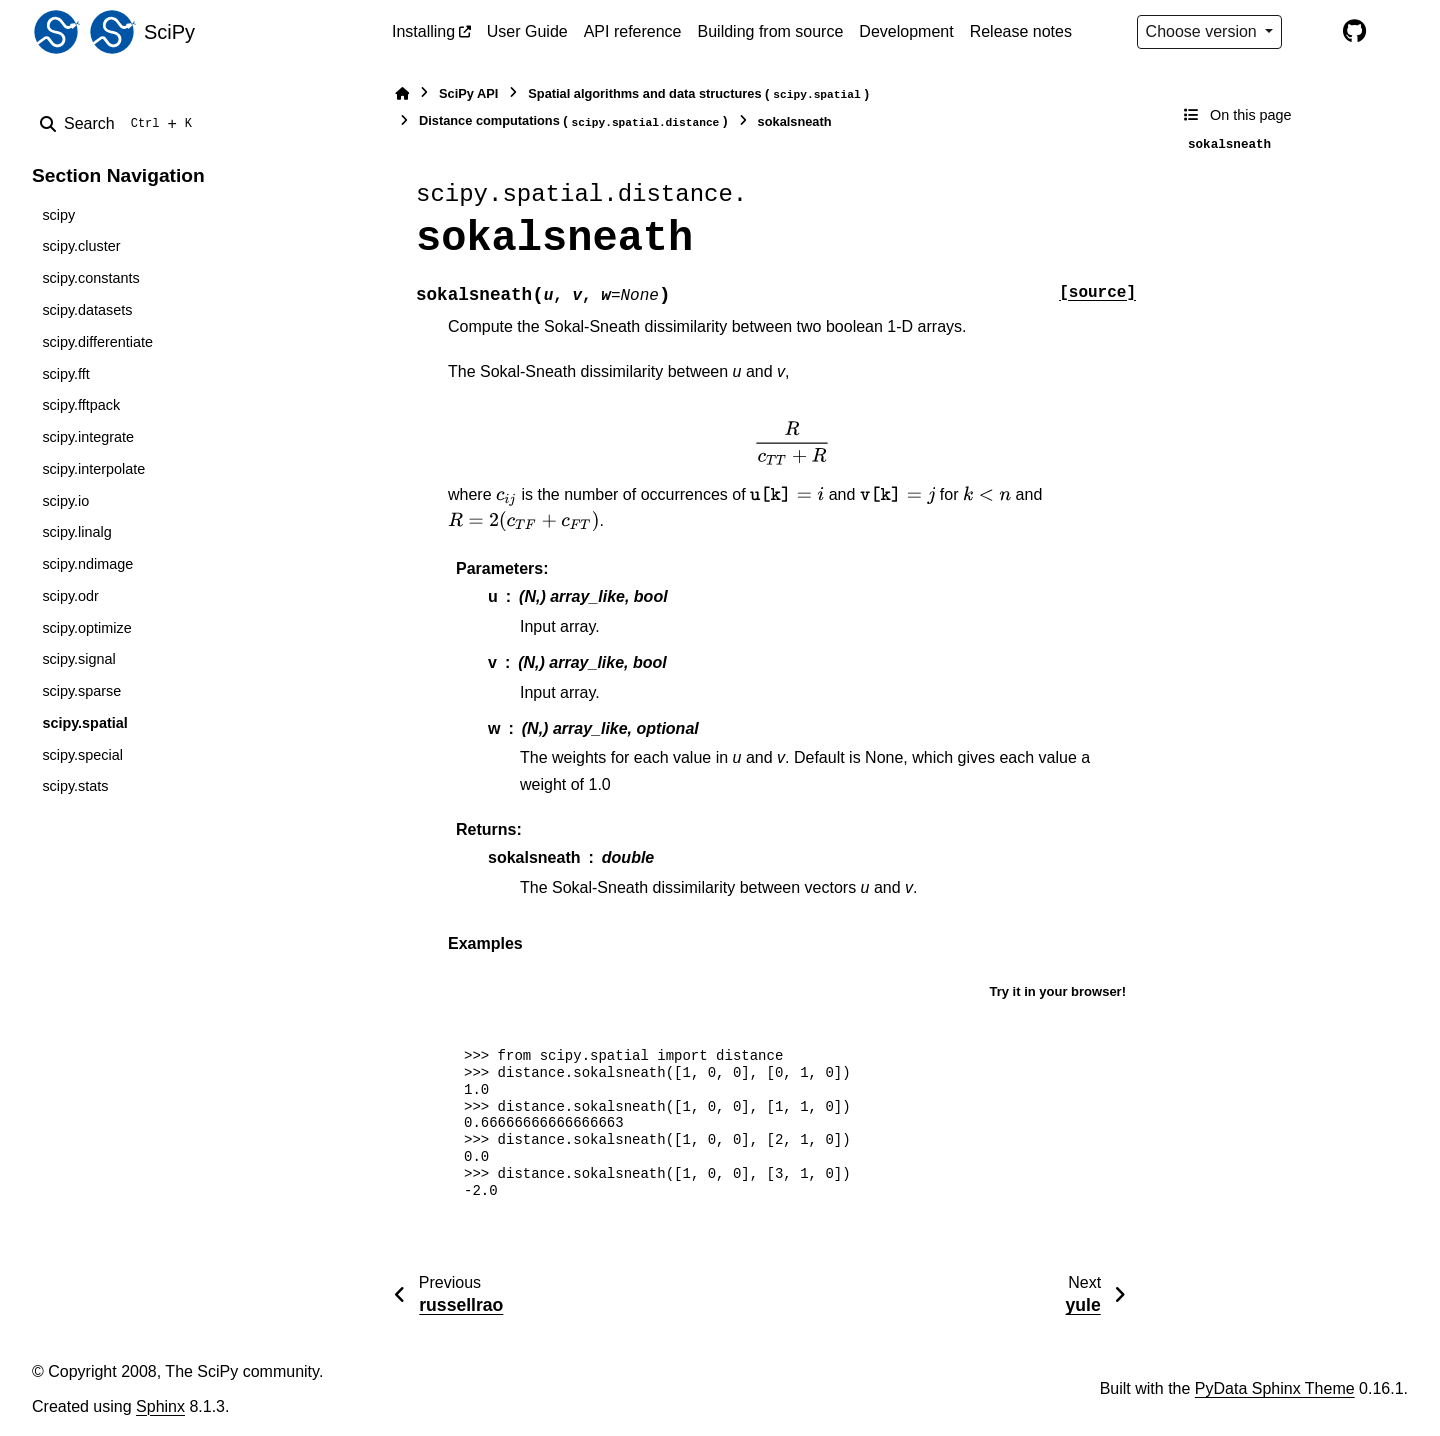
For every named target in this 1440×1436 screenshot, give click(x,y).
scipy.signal (78, 659)
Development (906, 31)
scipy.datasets (87, 310)
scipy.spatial (84, 723)
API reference (633, 31)
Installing (423, 31)
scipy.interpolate (93, 469)
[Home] (402, 93)
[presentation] (792, 443)
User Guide (527, 31)
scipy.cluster (81, 246)
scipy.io (65, 501)
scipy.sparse (81, 691)
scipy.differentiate (97, 342)
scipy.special (82, 755)
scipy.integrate (88, 437)
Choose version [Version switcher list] (1204, 31)
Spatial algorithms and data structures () (698, 94)
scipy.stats (75, 786)
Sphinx (160, 1406)
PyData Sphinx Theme (1275, 1388)
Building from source (771, 31)
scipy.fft (65, 374)
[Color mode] (1312, 32)
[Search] (120, 124)
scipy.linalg (76, 532)
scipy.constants (90, 278)
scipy (58, 215)
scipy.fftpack (81, 405)
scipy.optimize (86, 628)
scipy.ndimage (87, 564)
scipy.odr (70, 596)
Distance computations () (573, 121)
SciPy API (468, 93)
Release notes (1021, 31)
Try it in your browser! (1057, 991)
